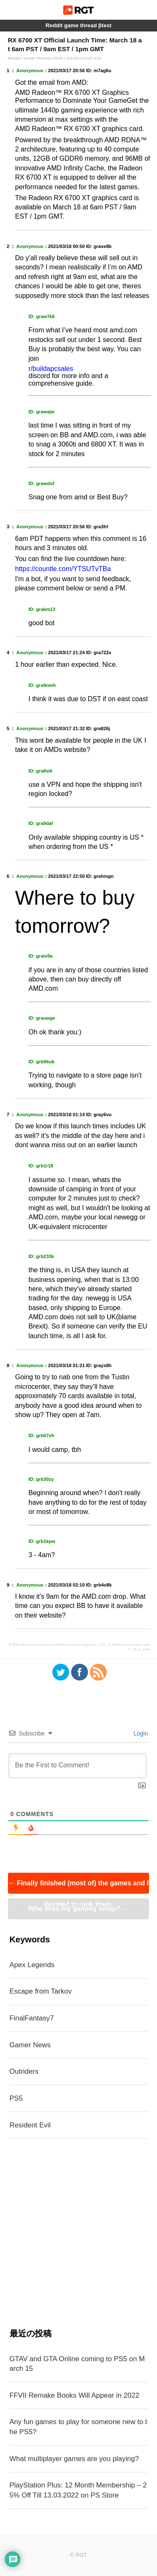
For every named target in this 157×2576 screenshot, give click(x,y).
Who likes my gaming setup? (78, 1908)
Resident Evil (30, 2125)
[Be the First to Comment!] (77, 1765)
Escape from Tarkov (41, 1991)
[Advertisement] (78, 2233)
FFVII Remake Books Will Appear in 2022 (74, 2395)
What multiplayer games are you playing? (74, 2459)
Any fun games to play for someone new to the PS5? (78, 2427)
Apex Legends (32, 1965)
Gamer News (30, 2045)
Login (140, 1733)
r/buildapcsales (50, 368)
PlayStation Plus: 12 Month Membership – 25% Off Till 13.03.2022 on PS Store (78, 2490)
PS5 (16, 2098)
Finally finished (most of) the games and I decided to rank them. (78, 1886)
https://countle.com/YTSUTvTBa (63, 568)
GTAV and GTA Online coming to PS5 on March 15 (77, 2364)
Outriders (24, 2071)
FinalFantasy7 (32, 2018)
